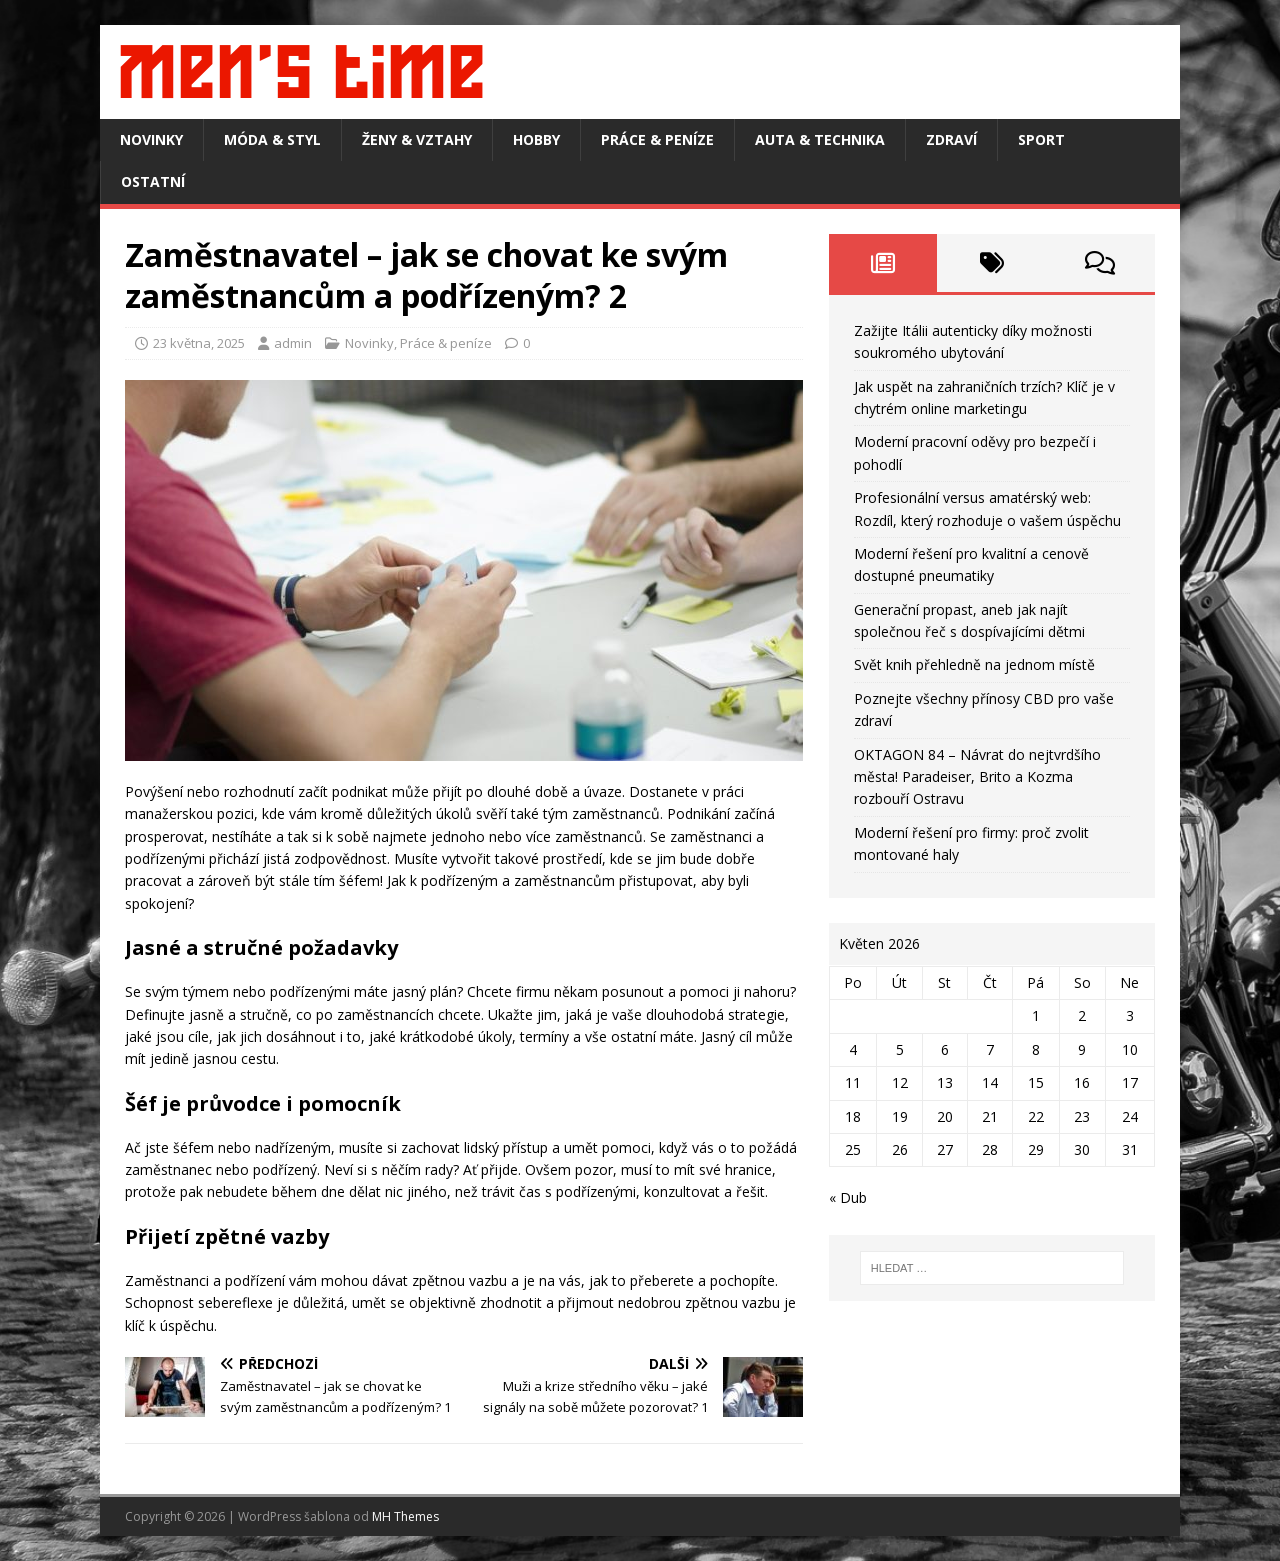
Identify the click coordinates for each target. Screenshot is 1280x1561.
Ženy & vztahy (417, 139)
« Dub (848, 1197)
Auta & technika (820, 139)
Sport (1041, 139)
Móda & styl (272, 139)
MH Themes (405, 1516)
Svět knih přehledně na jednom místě (974, 664)
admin (293, 343)
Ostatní (153, 181)
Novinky (151, 139)
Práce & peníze (657, 139)
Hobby (536, 139)
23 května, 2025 (199, 343)
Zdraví (951, 139)
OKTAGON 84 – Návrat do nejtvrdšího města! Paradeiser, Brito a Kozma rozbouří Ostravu (977, 777)
